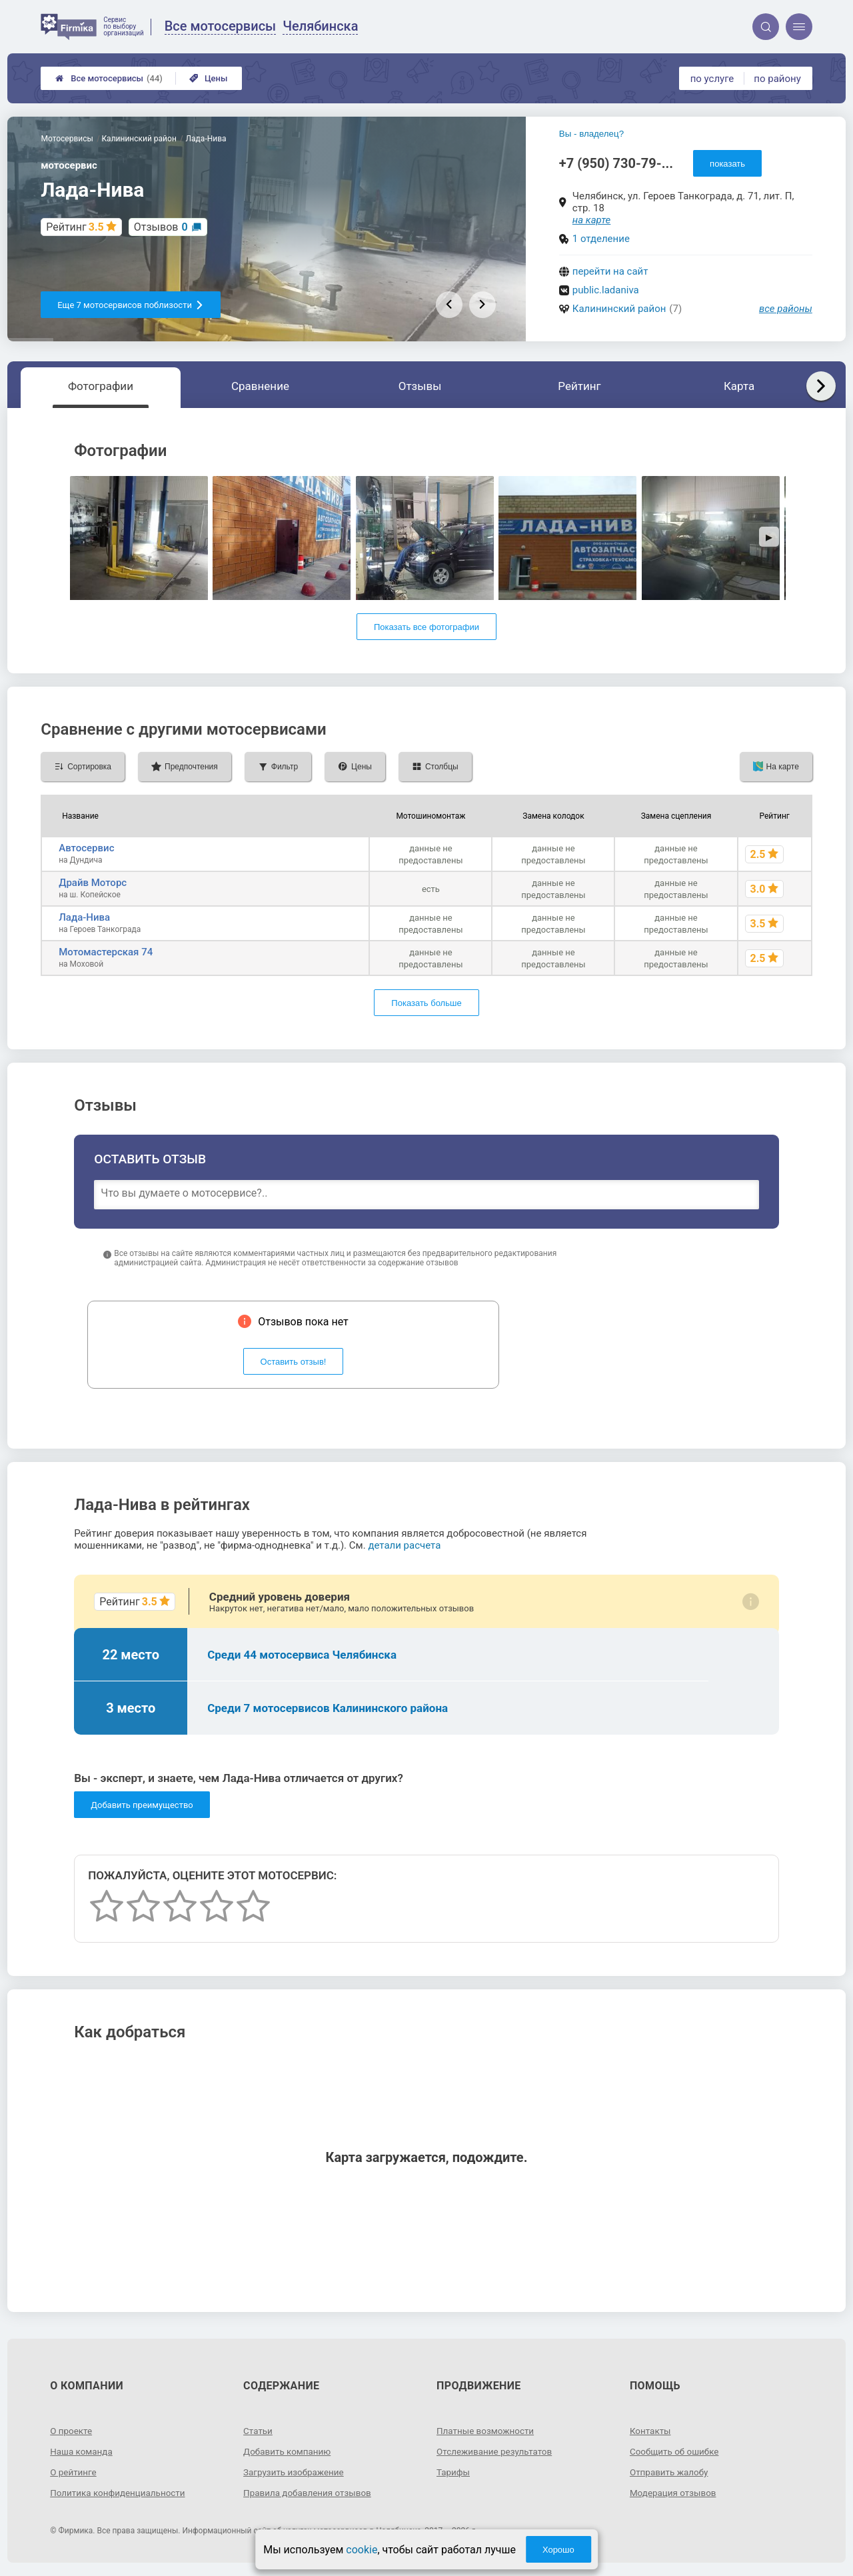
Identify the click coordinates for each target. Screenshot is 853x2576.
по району (777, 79)
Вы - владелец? (591, 134)
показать (727, 164)
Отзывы (420, 386)
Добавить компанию (289, 2451)
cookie (361, 2549)
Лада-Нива (84, 917)
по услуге (712, 79)
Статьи (258, 2430)
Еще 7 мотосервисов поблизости (130, 305)
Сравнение (260, 386)
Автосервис (86, 848)
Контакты (651, 2430)
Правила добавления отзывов (310, 2492)
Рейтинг (579, 386)
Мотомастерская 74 (106, 952)
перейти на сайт (610, 271)
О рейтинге (74, 2472)
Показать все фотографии (426, 627)
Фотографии (100, 386)
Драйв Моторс (93, 883)
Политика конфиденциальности (120, 2492)
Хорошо (558, 2550)
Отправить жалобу (671, 2472)
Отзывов (161, 227)
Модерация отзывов (675, 2492)
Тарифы (453, 2472)
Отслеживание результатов (496, 2451)
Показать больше (426, 1003)
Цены (208, 78)
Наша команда (82, 2451)
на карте (591, 220)
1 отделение (601, 239)
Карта (739, 386)
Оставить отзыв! (294, 1362)
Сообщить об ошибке (676, 2451)
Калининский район (619, 309)
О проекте (72, 2430)
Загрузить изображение (295, 2472)
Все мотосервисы (109, 78)
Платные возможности (487, 2430)
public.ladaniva (605, 290)
